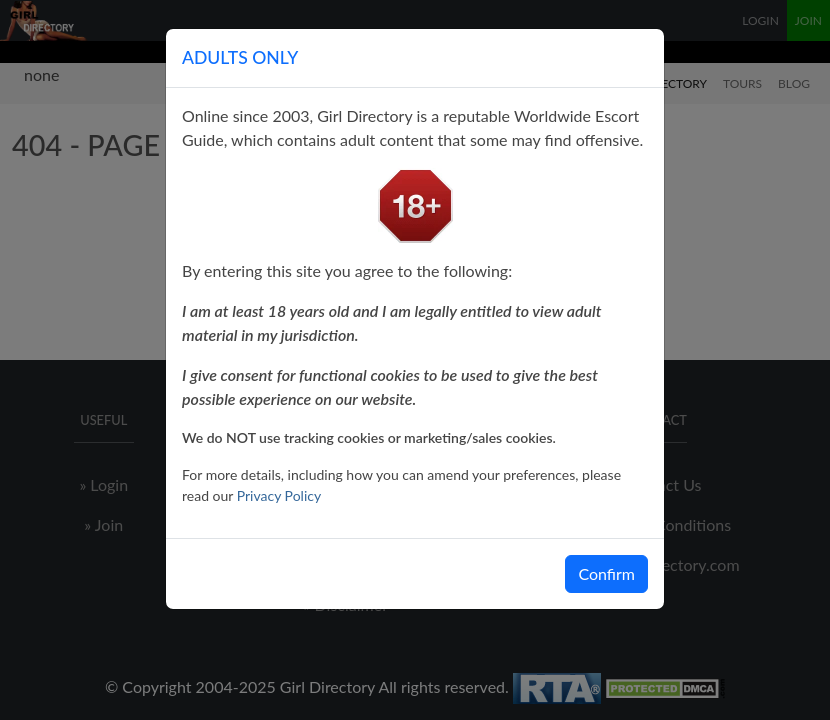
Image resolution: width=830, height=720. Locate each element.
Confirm (606, 573)
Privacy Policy (279, 495)
